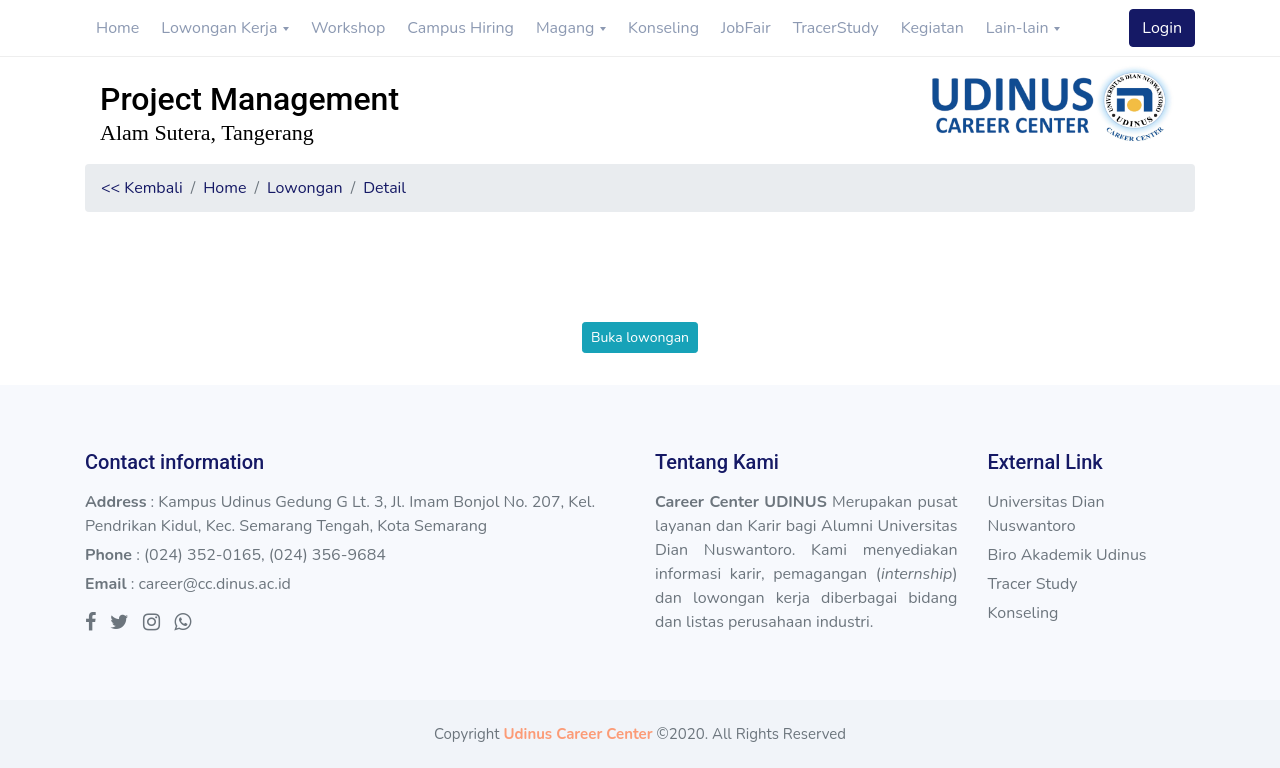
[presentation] (640, 283)
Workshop (348, 28)
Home (117, 28)
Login (1162, 28)
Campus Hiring (460, 28)
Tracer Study (1032, 584)
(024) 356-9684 (327, 555)
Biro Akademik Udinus (1066, 555)
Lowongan (305, 188)
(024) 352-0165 (202, 555)
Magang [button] (567, 28)
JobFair (746, 28)
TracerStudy (836, 28)
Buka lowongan (640, 337)
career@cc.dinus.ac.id (214, 584)
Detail (384, 188)
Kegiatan (932, 28)
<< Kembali (142, 188)
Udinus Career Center (577, 734)
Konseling (663, 28)
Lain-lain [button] (1019, 28)
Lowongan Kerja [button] (221, 28)
